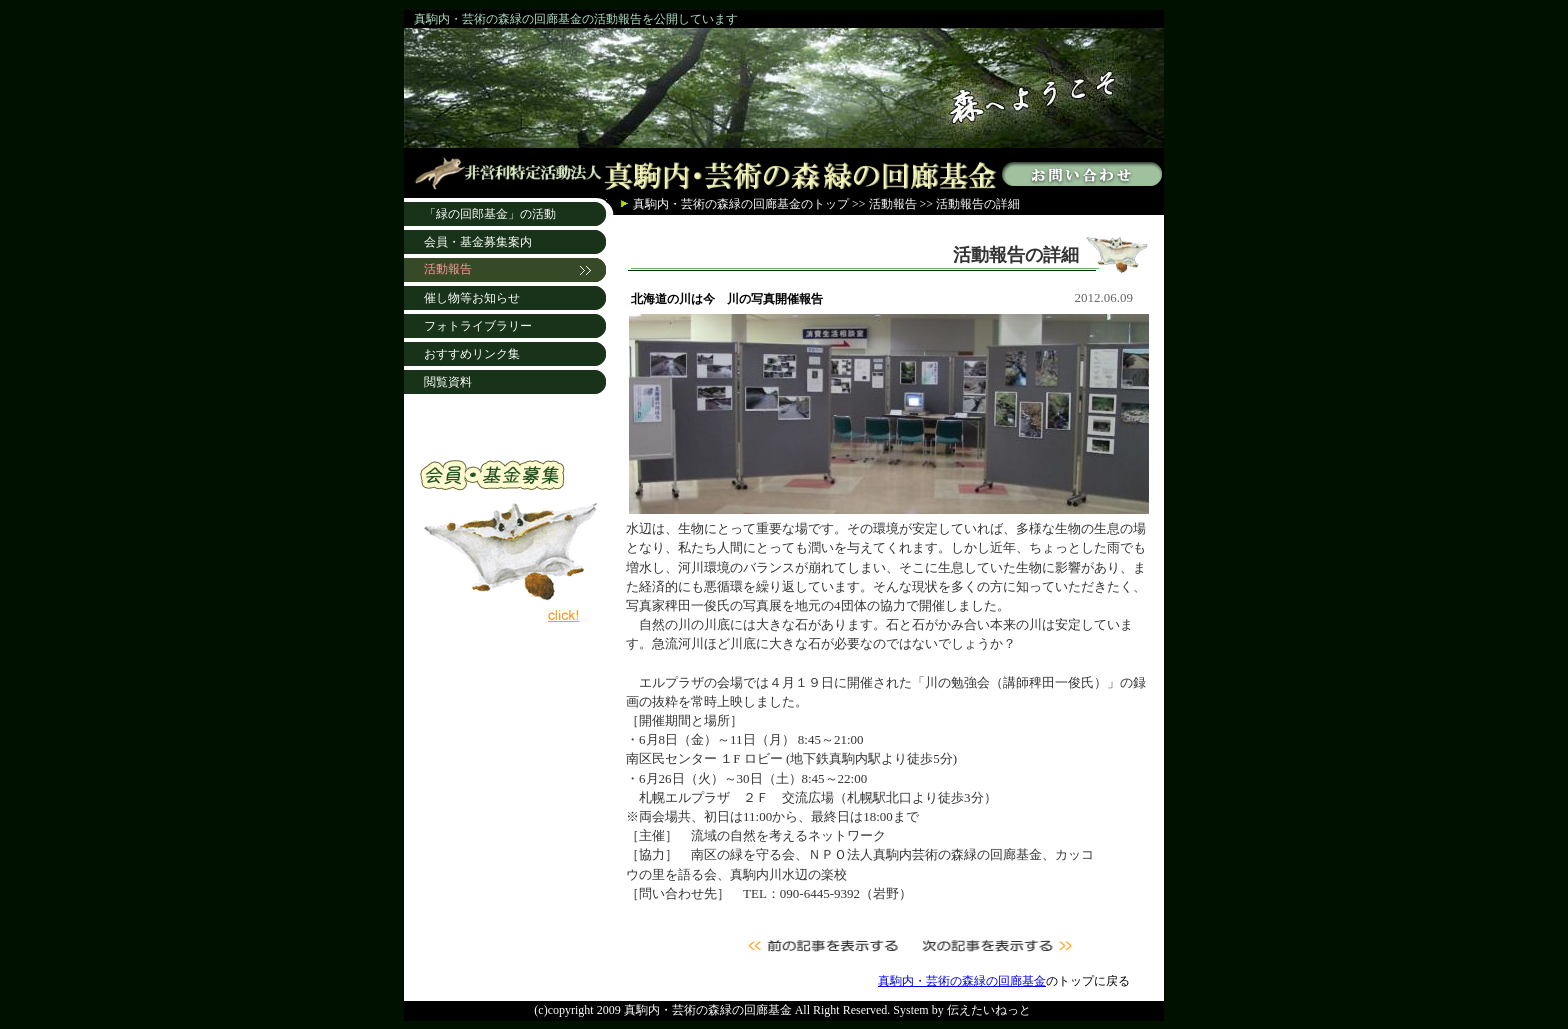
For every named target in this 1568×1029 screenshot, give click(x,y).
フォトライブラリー (478, 326)
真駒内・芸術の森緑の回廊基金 (717, 204)
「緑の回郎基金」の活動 (490, 214)
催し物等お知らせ (472, 298)
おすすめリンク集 (472, 354)
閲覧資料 (448, 382)
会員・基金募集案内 (478, 242)
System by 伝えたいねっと (961, 1010)
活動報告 (893, 204)
